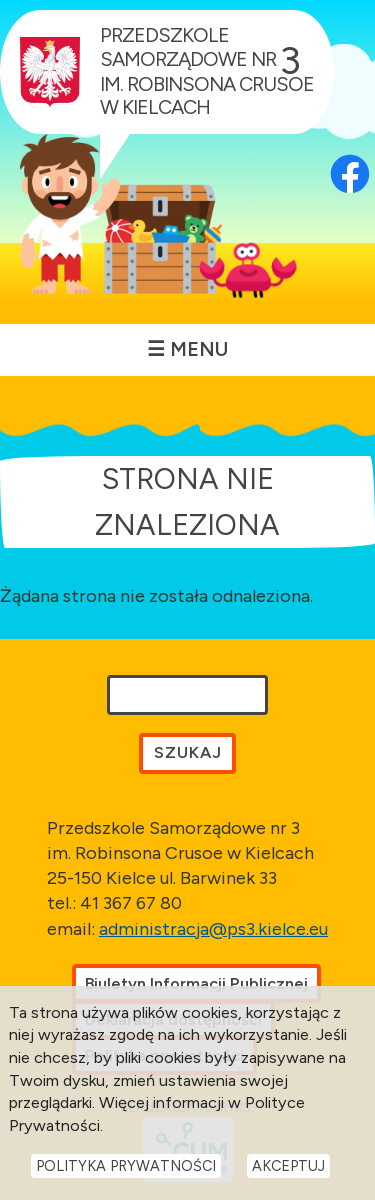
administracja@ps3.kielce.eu (213, 929)
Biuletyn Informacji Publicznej (196, 983)
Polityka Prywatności (126, 1166)
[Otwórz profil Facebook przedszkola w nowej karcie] (350, 146)
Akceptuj (288, 1166)
